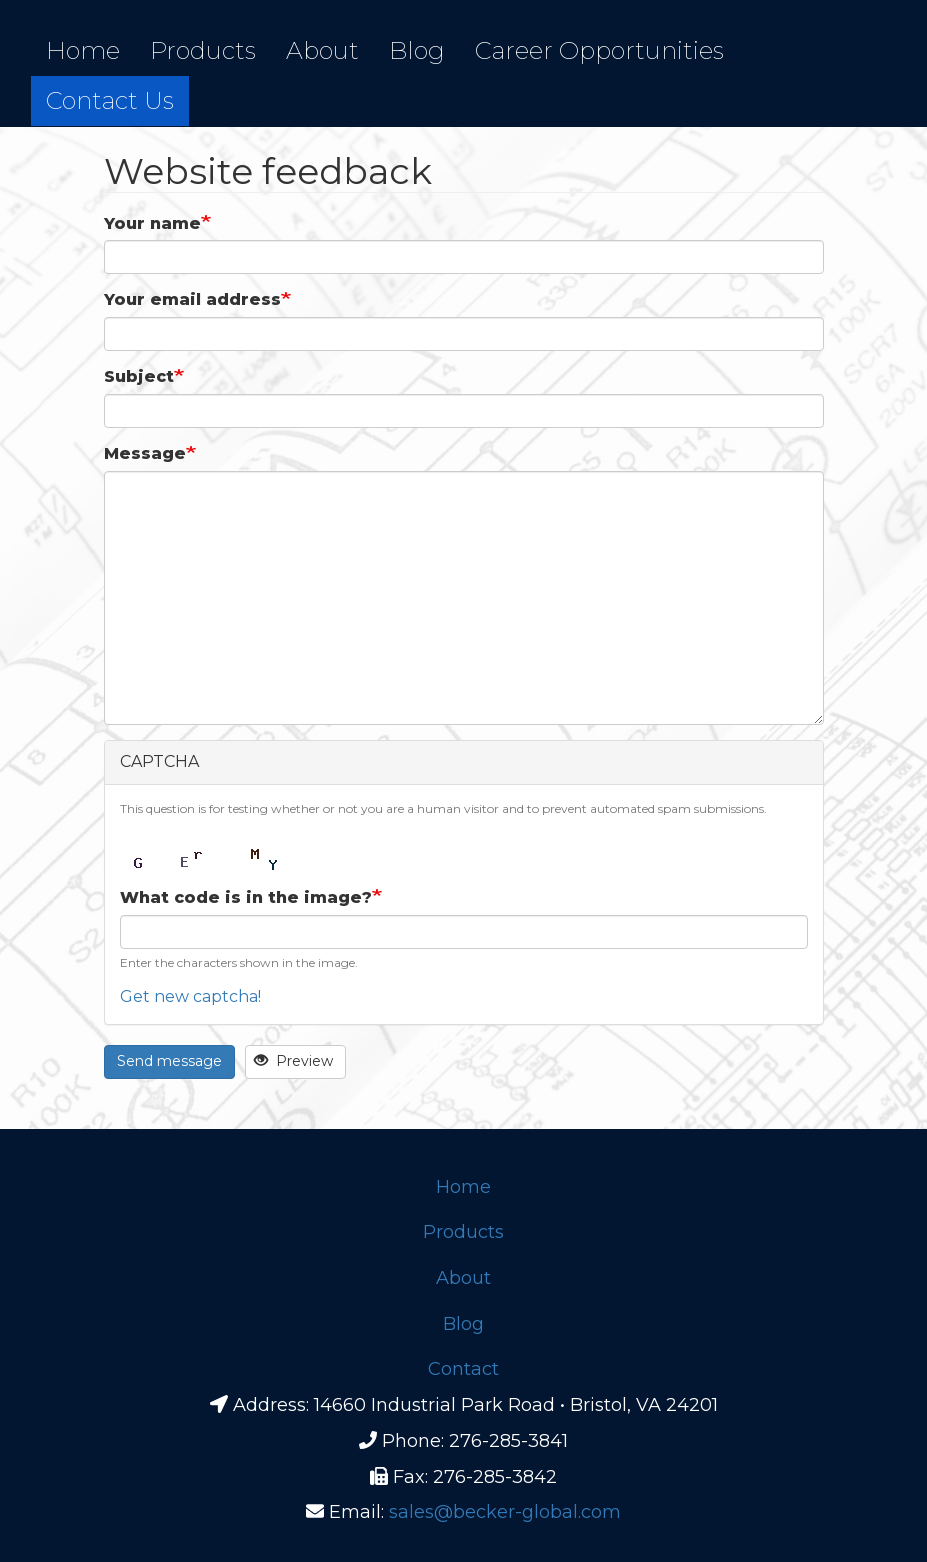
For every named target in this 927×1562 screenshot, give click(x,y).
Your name (152, 223)
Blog (417, 50)
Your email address (192, 299)
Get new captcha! (190, 996)
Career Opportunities (599, 50)
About (322, 50)
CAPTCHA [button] (159, 761)
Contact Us (110, 100)
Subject (139, 376)
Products (203, 50)
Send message (169, 1061)
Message (145, 453)
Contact (463, 1369)
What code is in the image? (246, 897)
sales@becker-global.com (505, 1512)
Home (83, 50)
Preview (293, 1061)
